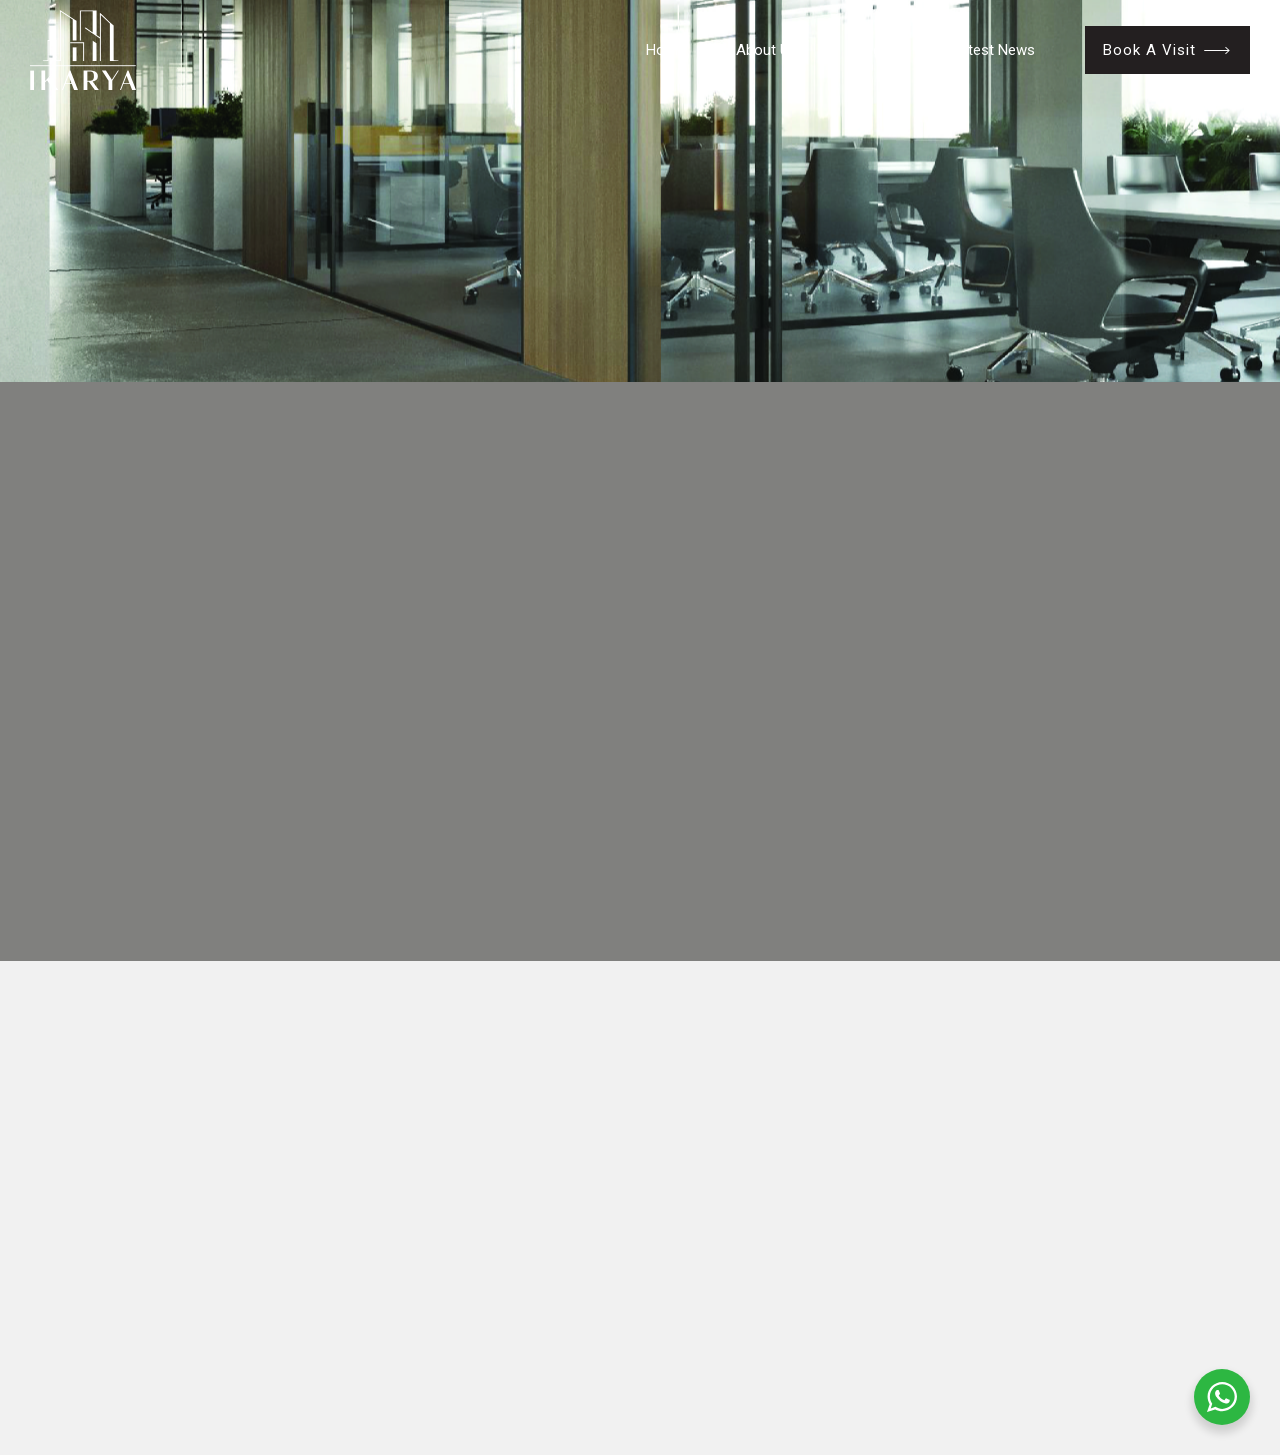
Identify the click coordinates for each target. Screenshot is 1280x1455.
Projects (874, 50)
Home (666, 50)
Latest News (993, 50)
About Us (766, 50)
